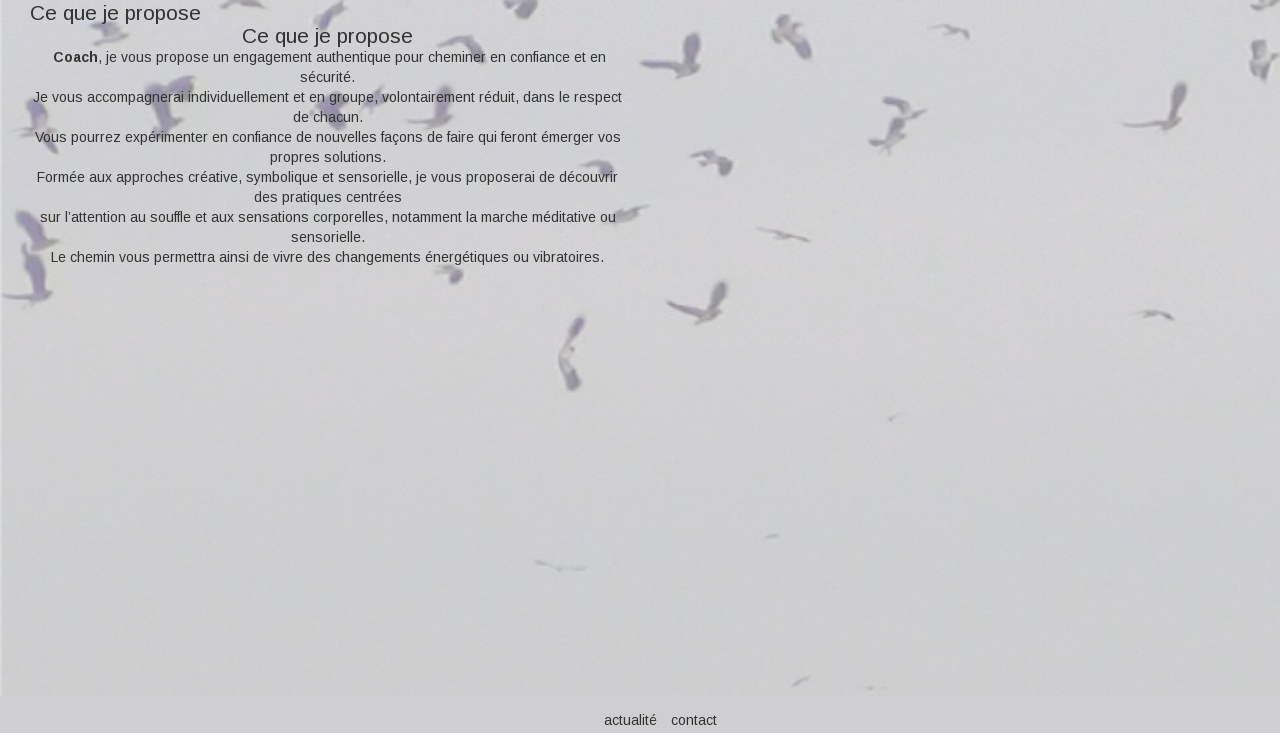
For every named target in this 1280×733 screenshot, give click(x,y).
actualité (630, 720)
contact (694, 720)
